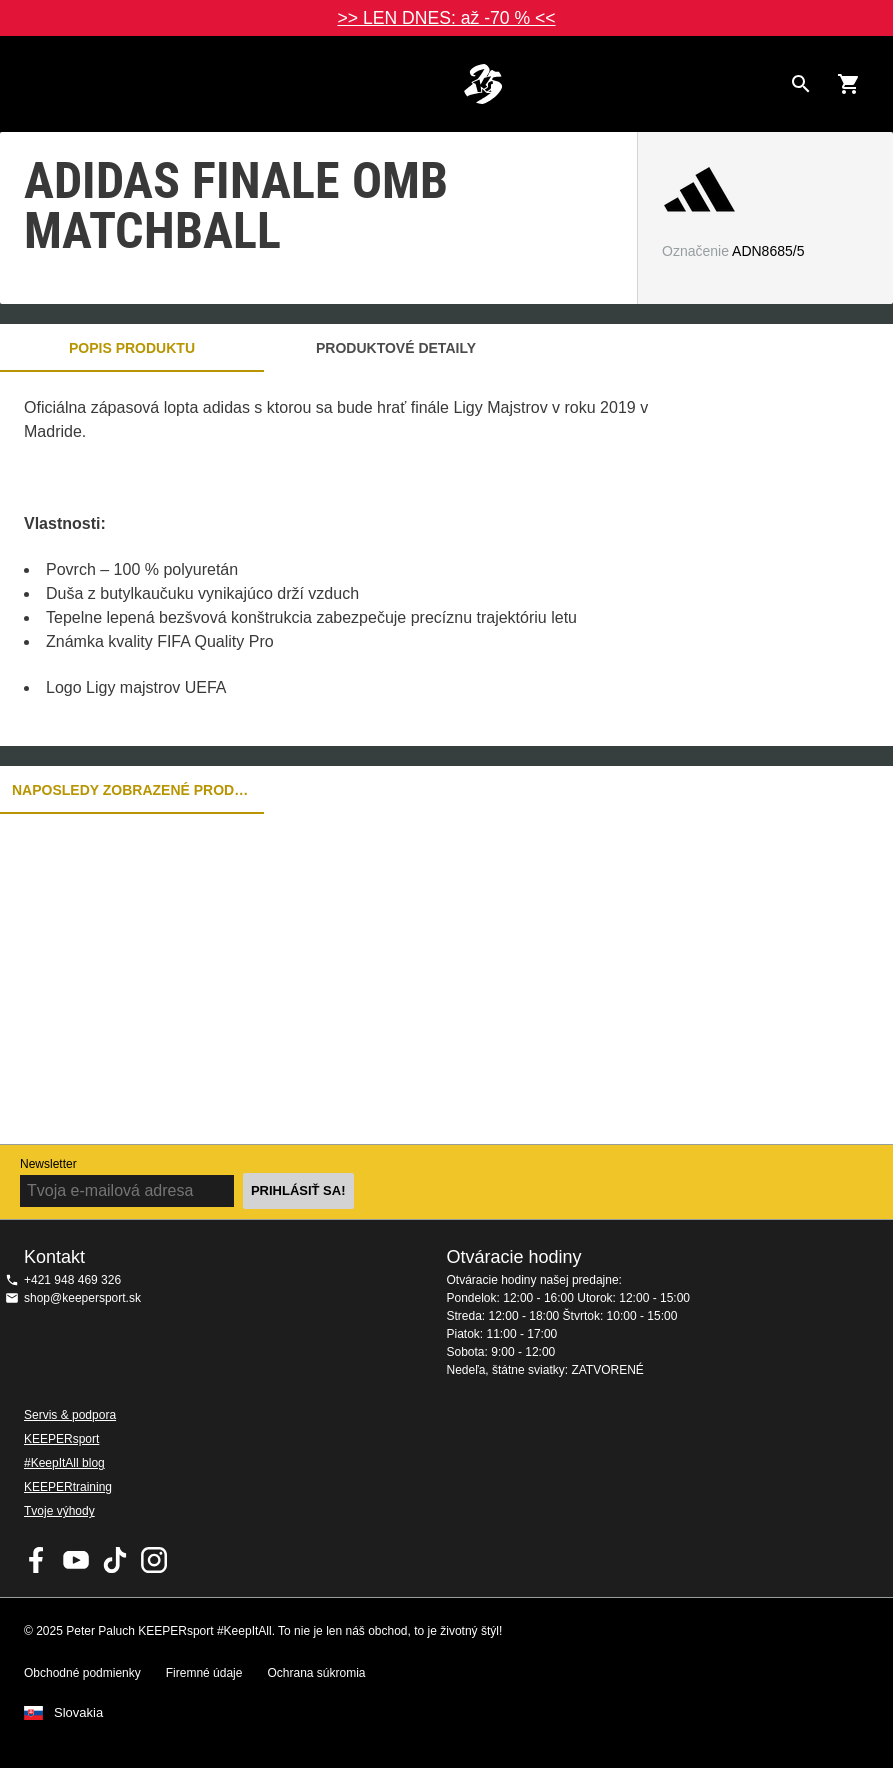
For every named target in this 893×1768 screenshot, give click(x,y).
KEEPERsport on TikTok (115, 1560)
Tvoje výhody (59, 1511)
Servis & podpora (70, 1415)
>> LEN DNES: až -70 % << (446, 18)
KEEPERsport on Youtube (76, 1560)
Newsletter (48, 1164)
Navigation (32, 84)
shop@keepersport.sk (82, 1298)
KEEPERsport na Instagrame (154, 1560)
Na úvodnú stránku (482, 84)
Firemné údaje (204, 1673)
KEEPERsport (61, 1439)
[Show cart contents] (849, 84)
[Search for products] (801, 84)
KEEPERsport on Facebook (37, 1560)
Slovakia (78, 1713)
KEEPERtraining (68, 1487)
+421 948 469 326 (72, 1280)
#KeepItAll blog (64, 1463)
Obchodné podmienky (82, 1673)
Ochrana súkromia (316, 1673)
